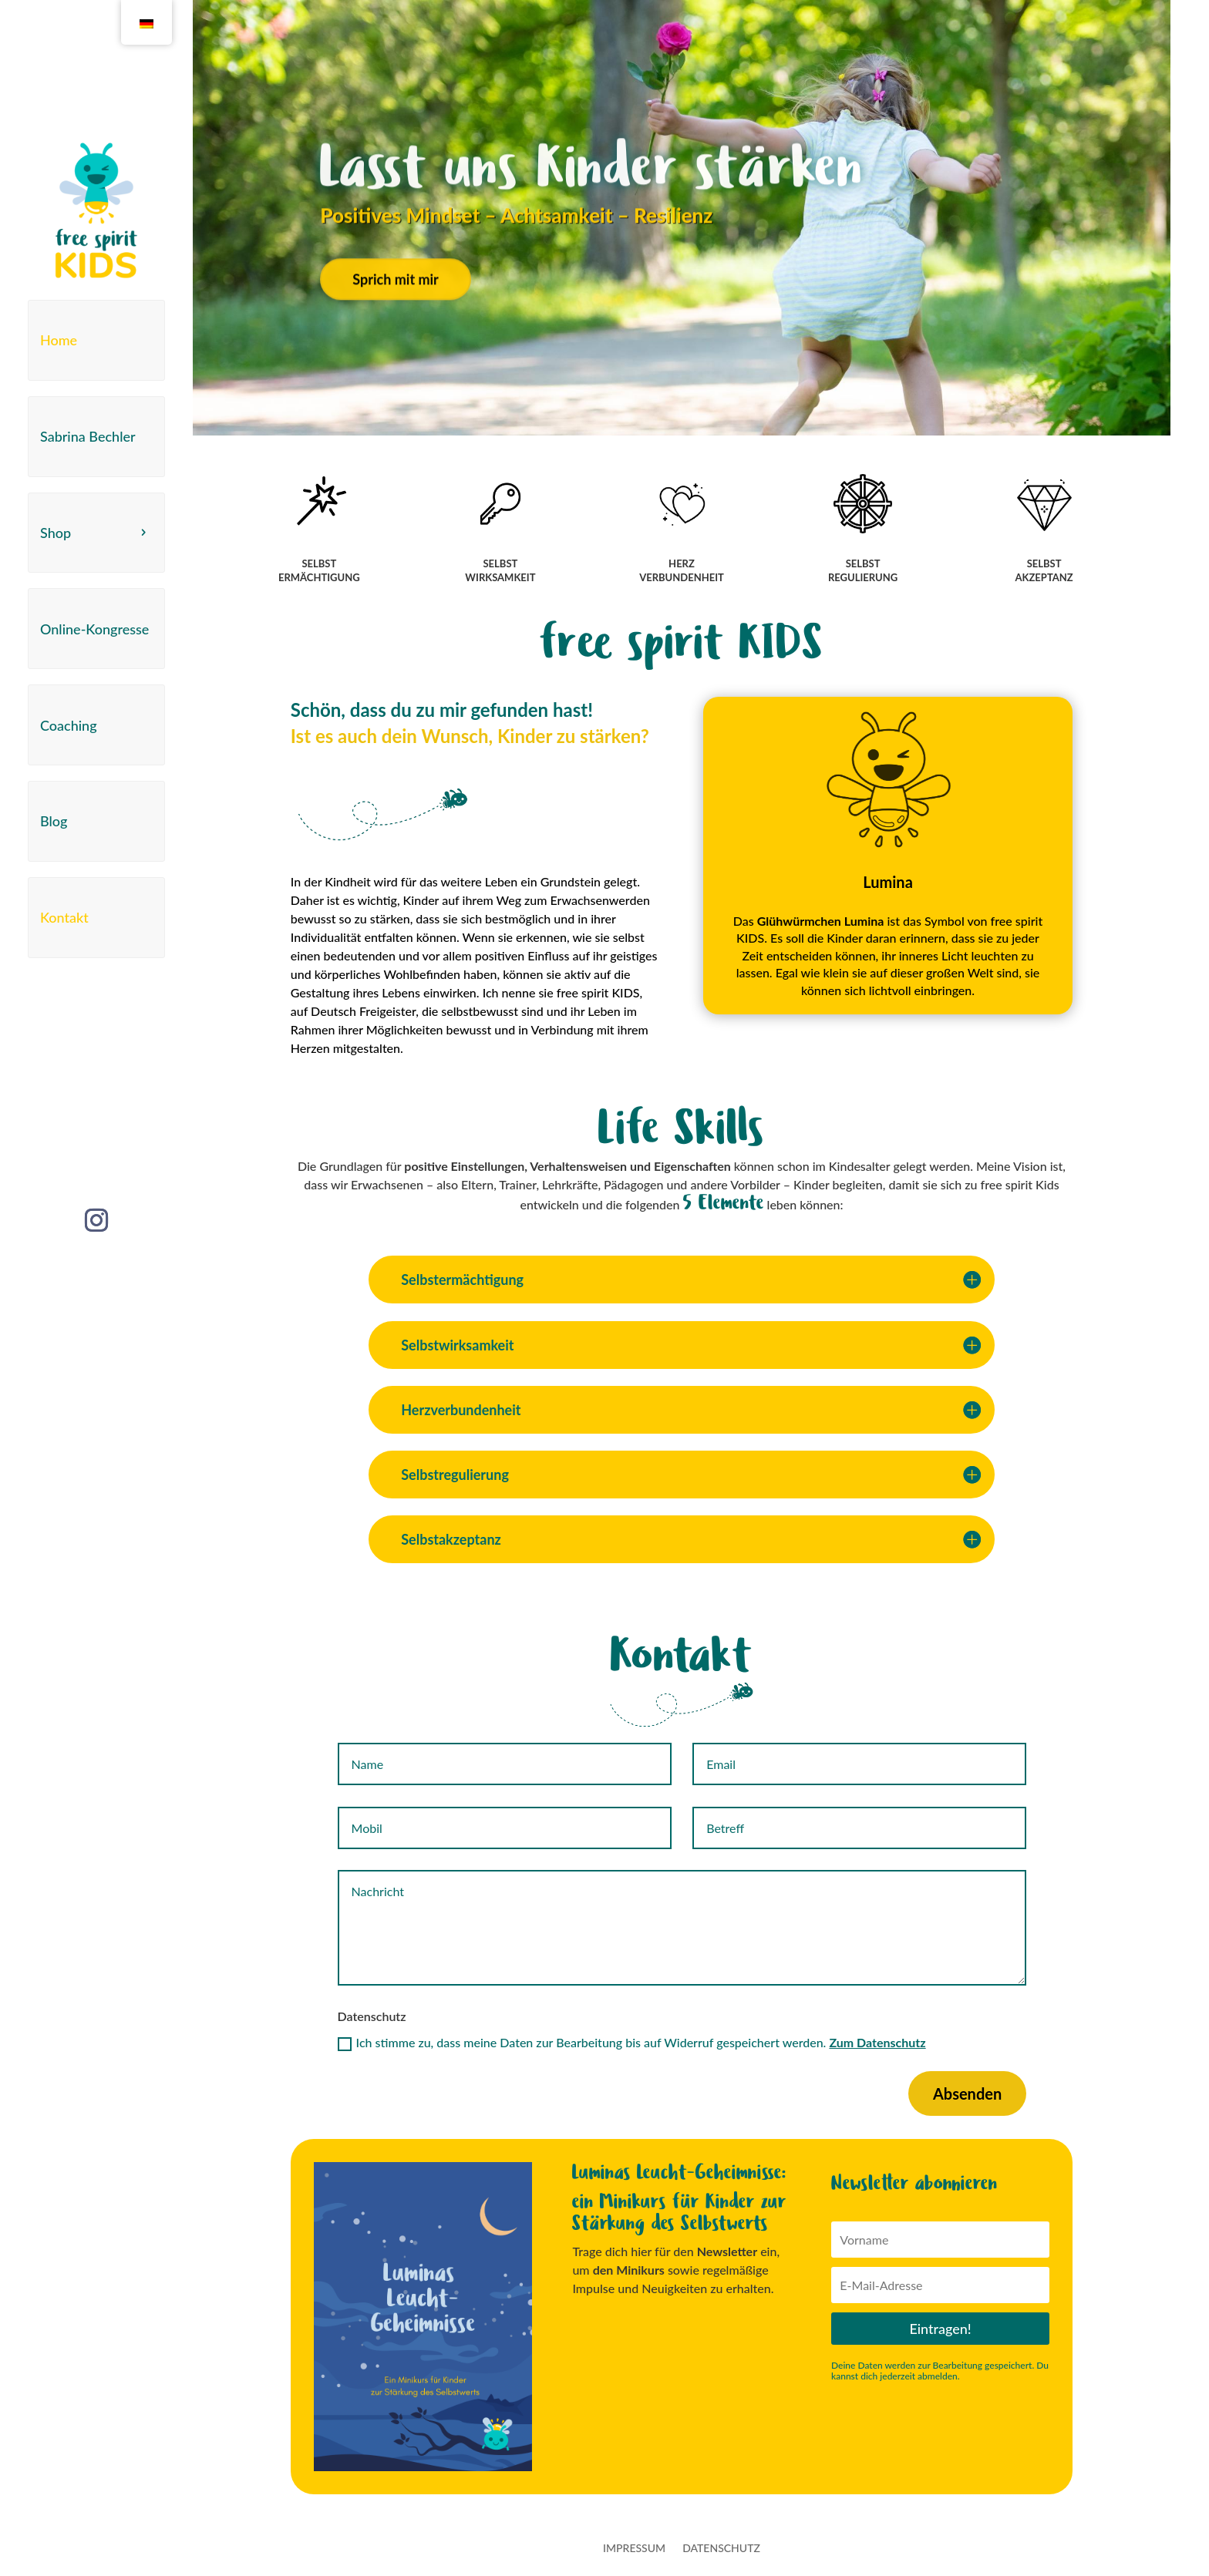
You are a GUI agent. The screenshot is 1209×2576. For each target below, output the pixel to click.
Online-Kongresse (94, 628)
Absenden (967, 2093)
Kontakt (64, 917)
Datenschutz (721, 2548)
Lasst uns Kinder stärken (592, 203)
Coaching (68, 725)
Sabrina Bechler (88, 436)
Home (58, 339)
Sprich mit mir (395, 313)
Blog (53, 820)
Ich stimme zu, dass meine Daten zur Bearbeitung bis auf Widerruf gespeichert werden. (632, 2043)
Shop (55, 532)
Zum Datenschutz (877, 2042)
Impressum (634, 2548)
